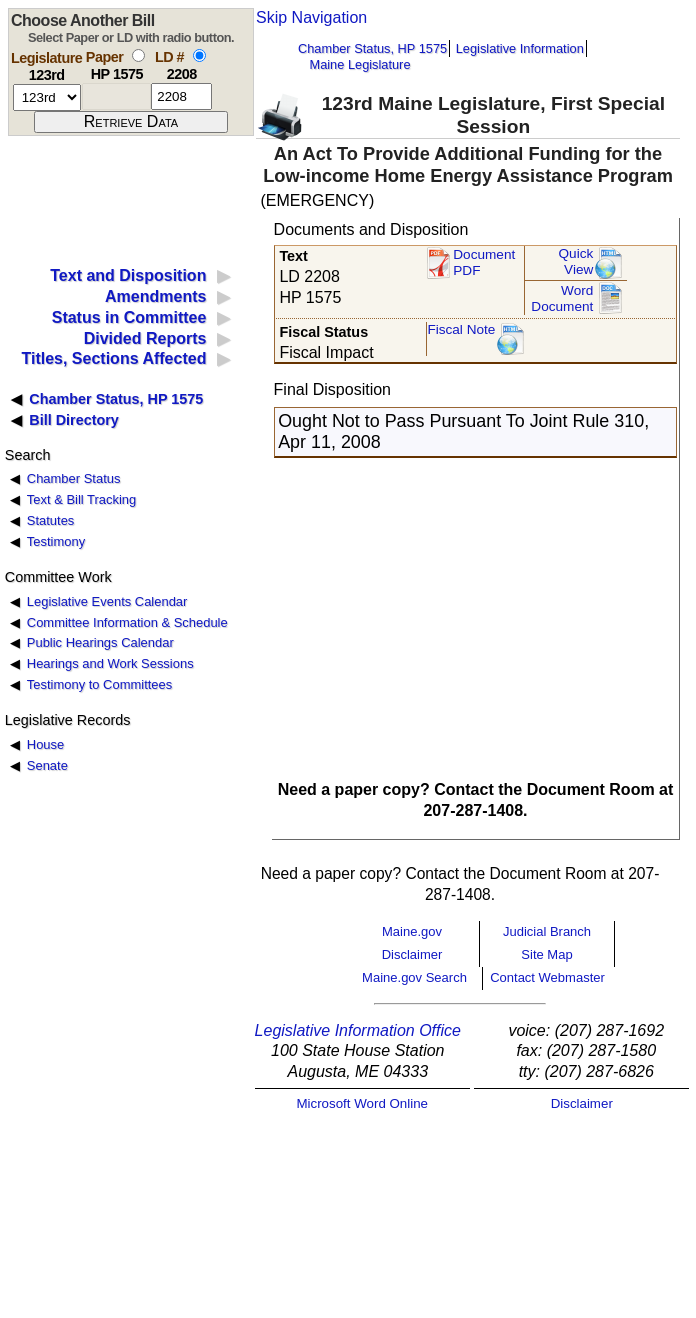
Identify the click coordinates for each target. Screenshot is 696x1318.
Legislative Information (520, 48)
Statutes (51, 520)
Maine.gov (412, 931)
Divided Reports (145, 338)
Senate (47, 765)
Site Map (546, 954)
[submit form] (131, 122)
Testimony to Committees (99, 684)
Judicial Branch (547, 931)
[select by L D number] (199, 55)
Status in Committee (129, 317)
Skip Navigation (311, 17)
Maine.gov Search (414, 977)
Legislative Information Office (358, 1030)
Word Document (562, 298)
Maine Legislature (359, 64)
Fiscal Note (461, 329)
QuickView (576, 261)
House (45, 744)
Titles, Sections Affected (113, 358)
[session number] (47, 97)
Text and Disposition (128, 275)
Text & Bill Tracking (81, 499)
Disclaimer (412, 954)
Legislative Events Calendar (107, 601)
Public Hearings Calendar (100, 642)
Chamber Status (74, 478)
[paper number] (116, 96)
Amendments (155, 296)
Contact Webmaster (547, 977)
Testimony (56, 541)
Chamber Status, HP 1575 (372, 48)
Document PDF (484, 262)
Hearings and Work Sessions (110, 663)
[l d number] (181, 96)
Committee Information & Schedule (127, 622)
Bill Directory (74, 420)
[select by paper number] (138, 55)
